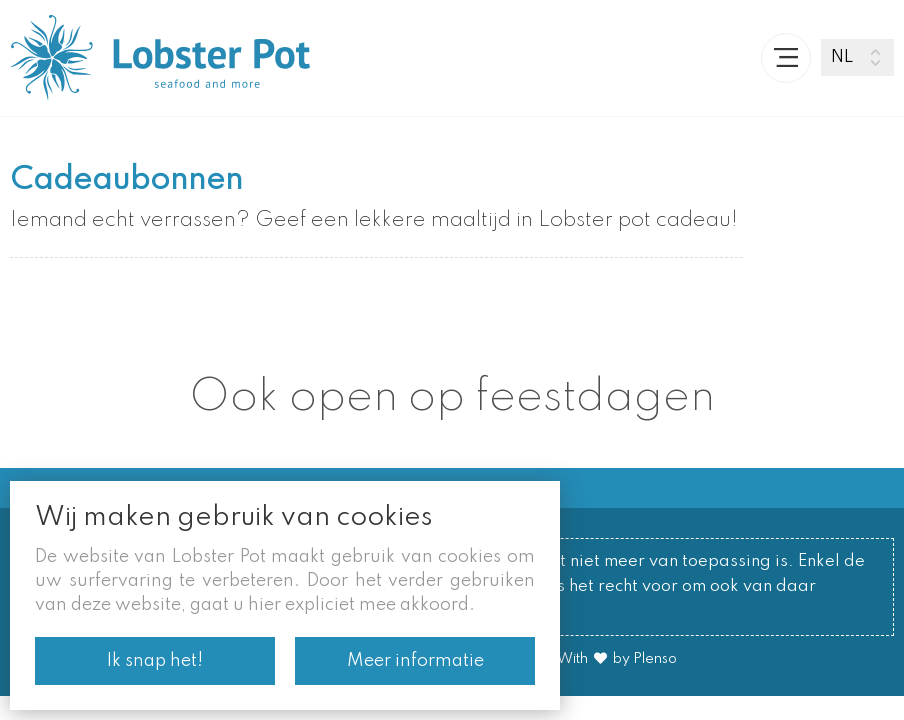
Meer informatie (415, 661)
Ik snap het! (155, 661)
